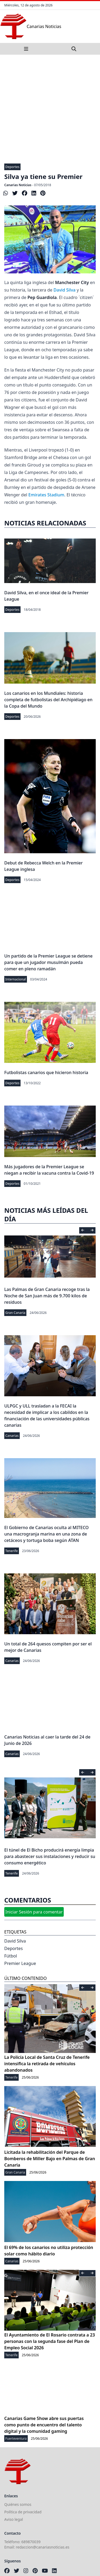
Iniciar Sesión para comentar (34, 1912)
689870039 (31, 2541)
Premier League (20, 1963)
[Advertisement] (50, 107)
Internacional (15, 979)
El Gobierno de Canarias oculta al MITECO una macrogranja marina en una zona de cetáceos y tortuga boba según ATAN (46, 1534)
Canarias (12, 1435)
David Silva (65, 290)
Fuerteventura (16, 2438)
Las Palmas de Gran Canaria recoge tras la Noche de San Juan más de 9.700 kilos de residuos (47, 1295)
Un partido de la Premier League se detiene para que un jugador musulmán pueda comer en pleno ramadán (48, 962)
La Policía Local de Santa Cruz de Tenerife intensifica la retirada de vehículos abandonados (47, 2063)
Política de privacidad (23, 2511)
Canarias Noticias (17, 185)
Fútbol (10, 1956)
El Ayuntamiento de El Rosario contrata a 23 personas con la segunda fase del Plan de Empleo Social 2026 (49, 2341)
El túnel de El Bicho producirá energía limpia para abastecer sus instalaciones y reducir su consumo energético (49, 1856)
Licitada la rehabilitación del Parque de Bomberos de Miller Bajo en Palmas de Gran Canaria (49, 2158)
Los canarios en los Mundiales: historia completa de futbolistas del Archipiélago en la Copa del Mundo (48, 699)
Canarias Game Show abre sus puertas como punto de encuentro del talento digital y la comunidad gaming (44, 2424)
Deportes (12, 167)
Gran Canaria (15, 1312)
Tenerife (11, 1551)
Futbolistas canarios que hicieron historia (46, 1072)
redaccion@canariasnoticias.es (42, 2547)
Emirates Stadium (46, 495)
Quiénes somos (17, 2504)
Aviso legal (13, 2519)
